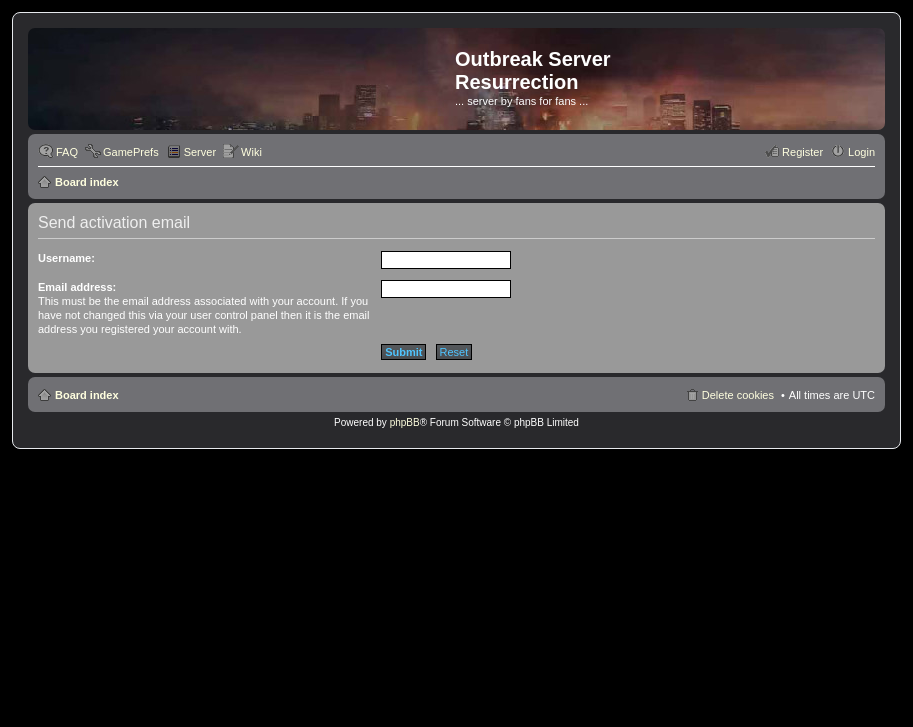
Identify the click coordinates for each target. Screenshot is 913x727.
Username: (66, 258)
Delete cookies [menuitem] (738, 395)
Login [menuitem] (861, 152)
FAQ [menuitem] (67, 152)
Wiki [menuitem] (251, 152)
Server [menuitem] (200, 152)
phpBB (405, 422)
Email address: (77, 287)
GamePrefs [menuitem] (131, 152)
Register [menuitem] (802, 152)
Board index (87, 182)
